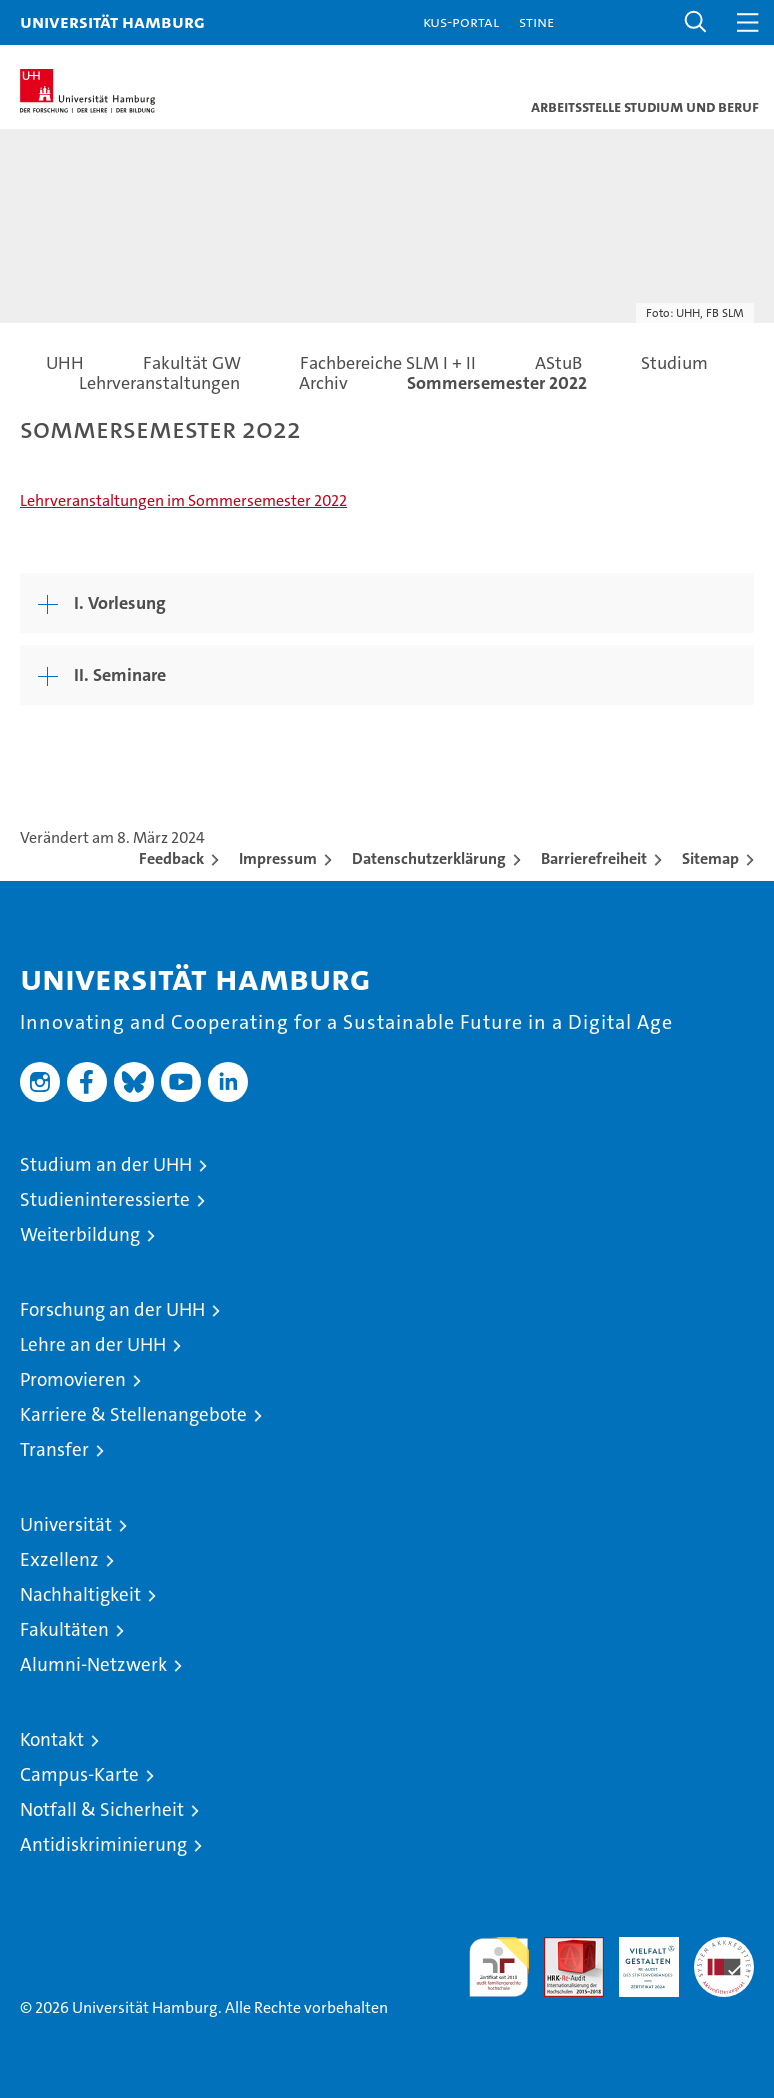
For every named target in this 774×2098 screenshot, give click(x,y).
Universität (66, 1524)
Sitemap (710, 858)
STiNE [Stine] (536, 21)
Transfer (54, 1449)
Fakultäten (64, 1629)
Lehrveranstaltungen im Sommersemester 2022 (183, 500)
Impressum (278, 858)
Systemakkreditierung (724, 1947)
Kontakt (52, 1739)
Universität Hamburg (112, 21)
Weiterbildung (80, 1234)
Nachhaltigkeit (80, 1594)
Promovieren (73, 1379)
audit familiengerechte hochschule (499, 1967)
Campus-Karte (79, 1774)
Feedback (171, 858)
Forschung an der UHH (112, 1309)
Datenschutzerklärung (429, 858)
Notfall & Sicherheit (102, 1809)
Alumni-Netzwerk (93, 1664)
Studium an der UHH (106, 1164)
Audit (563, 1947)
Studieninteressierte (105, 1199)
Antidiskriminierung (103, 1844)
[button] (696, 22)
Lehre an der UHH (93, 1344)
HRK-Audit (638, 1958)
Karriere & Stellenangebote (133, 1414)
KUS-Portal (461, 21)
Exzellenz (59, 1559)
